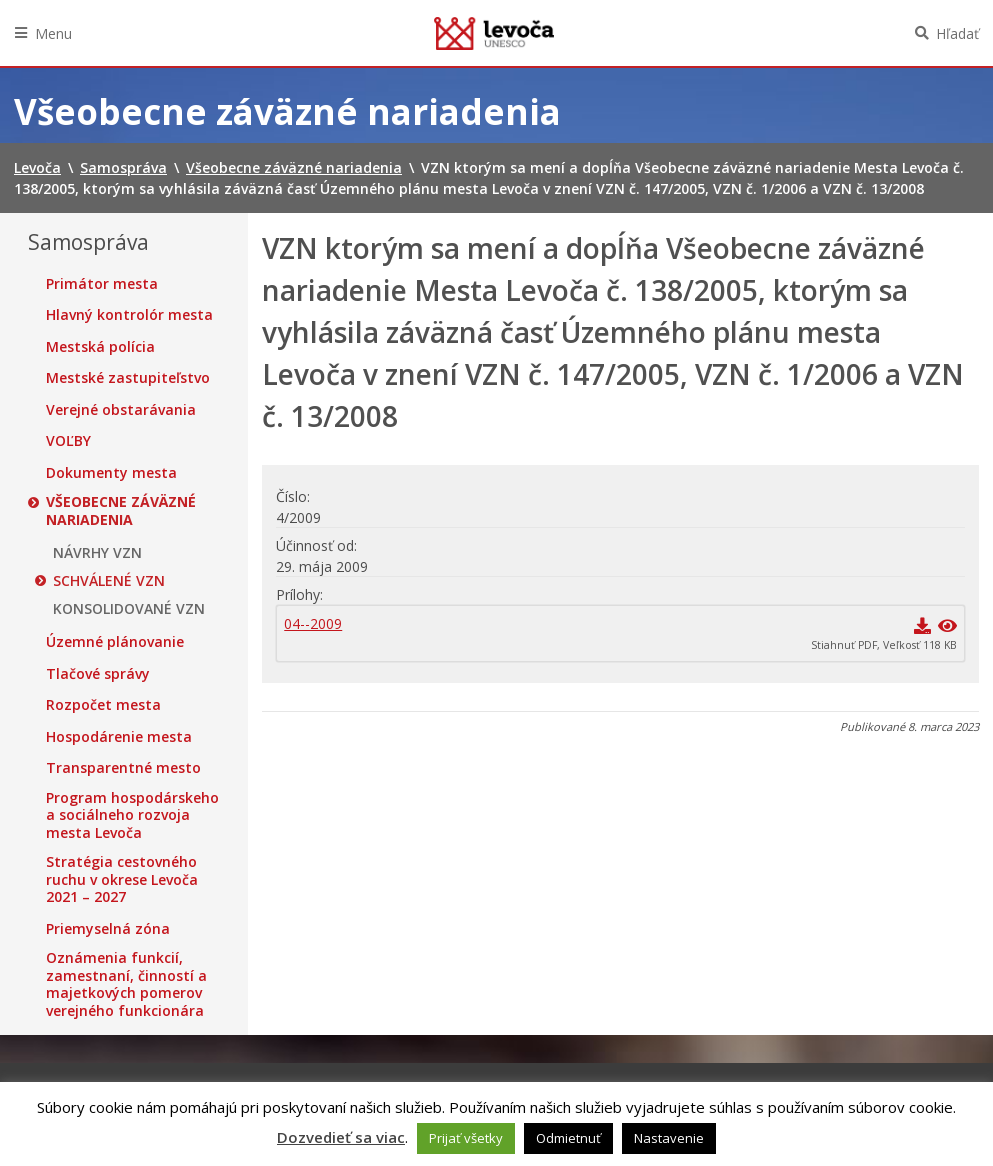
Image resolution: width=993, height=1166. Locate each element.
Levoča (494, 33)
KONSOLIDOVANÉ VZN (129, 609)
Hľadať (957, 33)
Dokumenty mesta (111, 473)
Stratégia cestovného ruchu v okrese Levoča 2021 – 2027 (122, 879)
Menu (53, 33)
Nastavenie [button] (669, 1138)
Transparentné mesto (123, 768)
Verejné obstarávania (121, 410)
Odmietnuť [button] (568, 1138)
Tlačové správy (98, 674)
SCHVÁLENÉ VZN (109, 581)
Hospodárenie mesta (119, 737)
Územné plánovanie (115, 642)
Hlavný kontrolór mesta (129, 315)
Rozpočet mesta (103, 705)
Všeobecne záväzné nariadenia (121, 510)
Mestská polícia (100, 347)
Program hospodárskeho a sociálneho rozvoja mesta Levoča (132, 815)
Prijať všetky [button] (466, 1138)
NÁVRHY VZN (97, 553)
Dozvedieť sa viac (341, 1137)
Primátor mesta (102, 284)
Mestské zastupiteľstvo (128, 378)
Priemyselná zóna (108, 929)
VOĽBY (68, 441)
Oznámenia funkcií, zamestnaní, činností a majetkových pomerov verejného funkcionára (126, 984)
